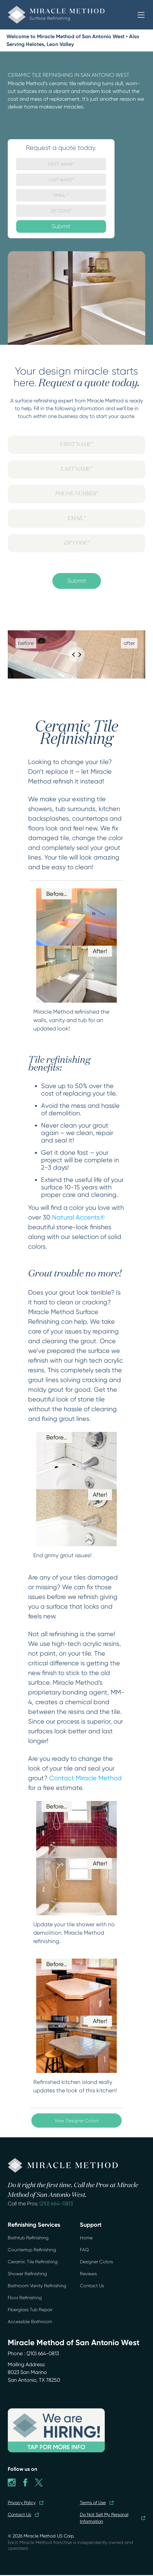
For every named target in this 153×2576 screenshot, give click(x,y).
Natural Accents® (78, 1217)
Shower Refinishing (27, 2273)
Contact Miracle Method (85, 1778)
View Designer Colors (77, 2120)
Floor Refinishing (25, 2297)
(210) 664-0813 (56, 2203)
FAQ (84, 2249)
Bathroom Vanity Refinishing (37, 2285)
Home (86, 2237)
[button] (141, 15)
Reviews (88, 2273)
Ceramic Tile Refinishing (33, 2261)
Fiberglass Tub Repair (30, 2309)
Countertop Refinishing (32, 2249)
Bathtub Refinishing (28, 2237)
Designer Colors (96, 2261)
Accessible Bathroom (30, 2321)
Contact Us (92, 2285)
